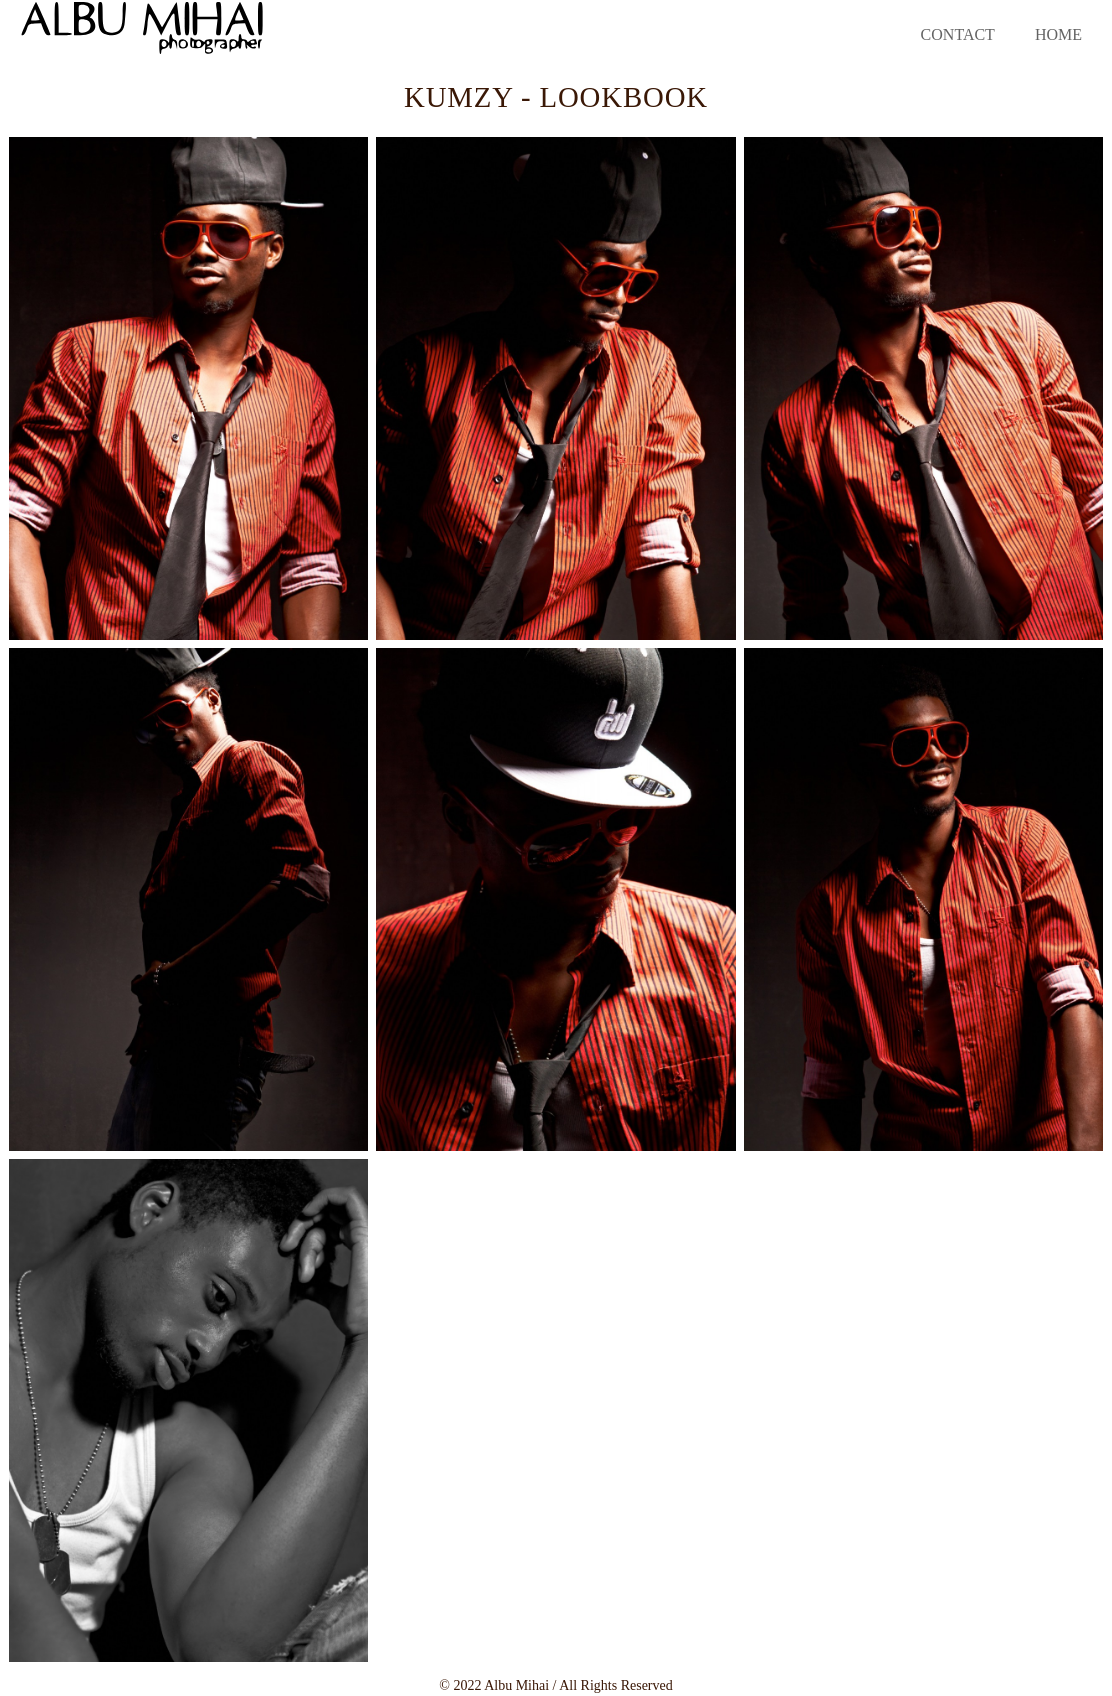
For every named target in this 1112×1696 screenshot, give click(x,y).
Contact (958, 34)
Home (1058, 34)
